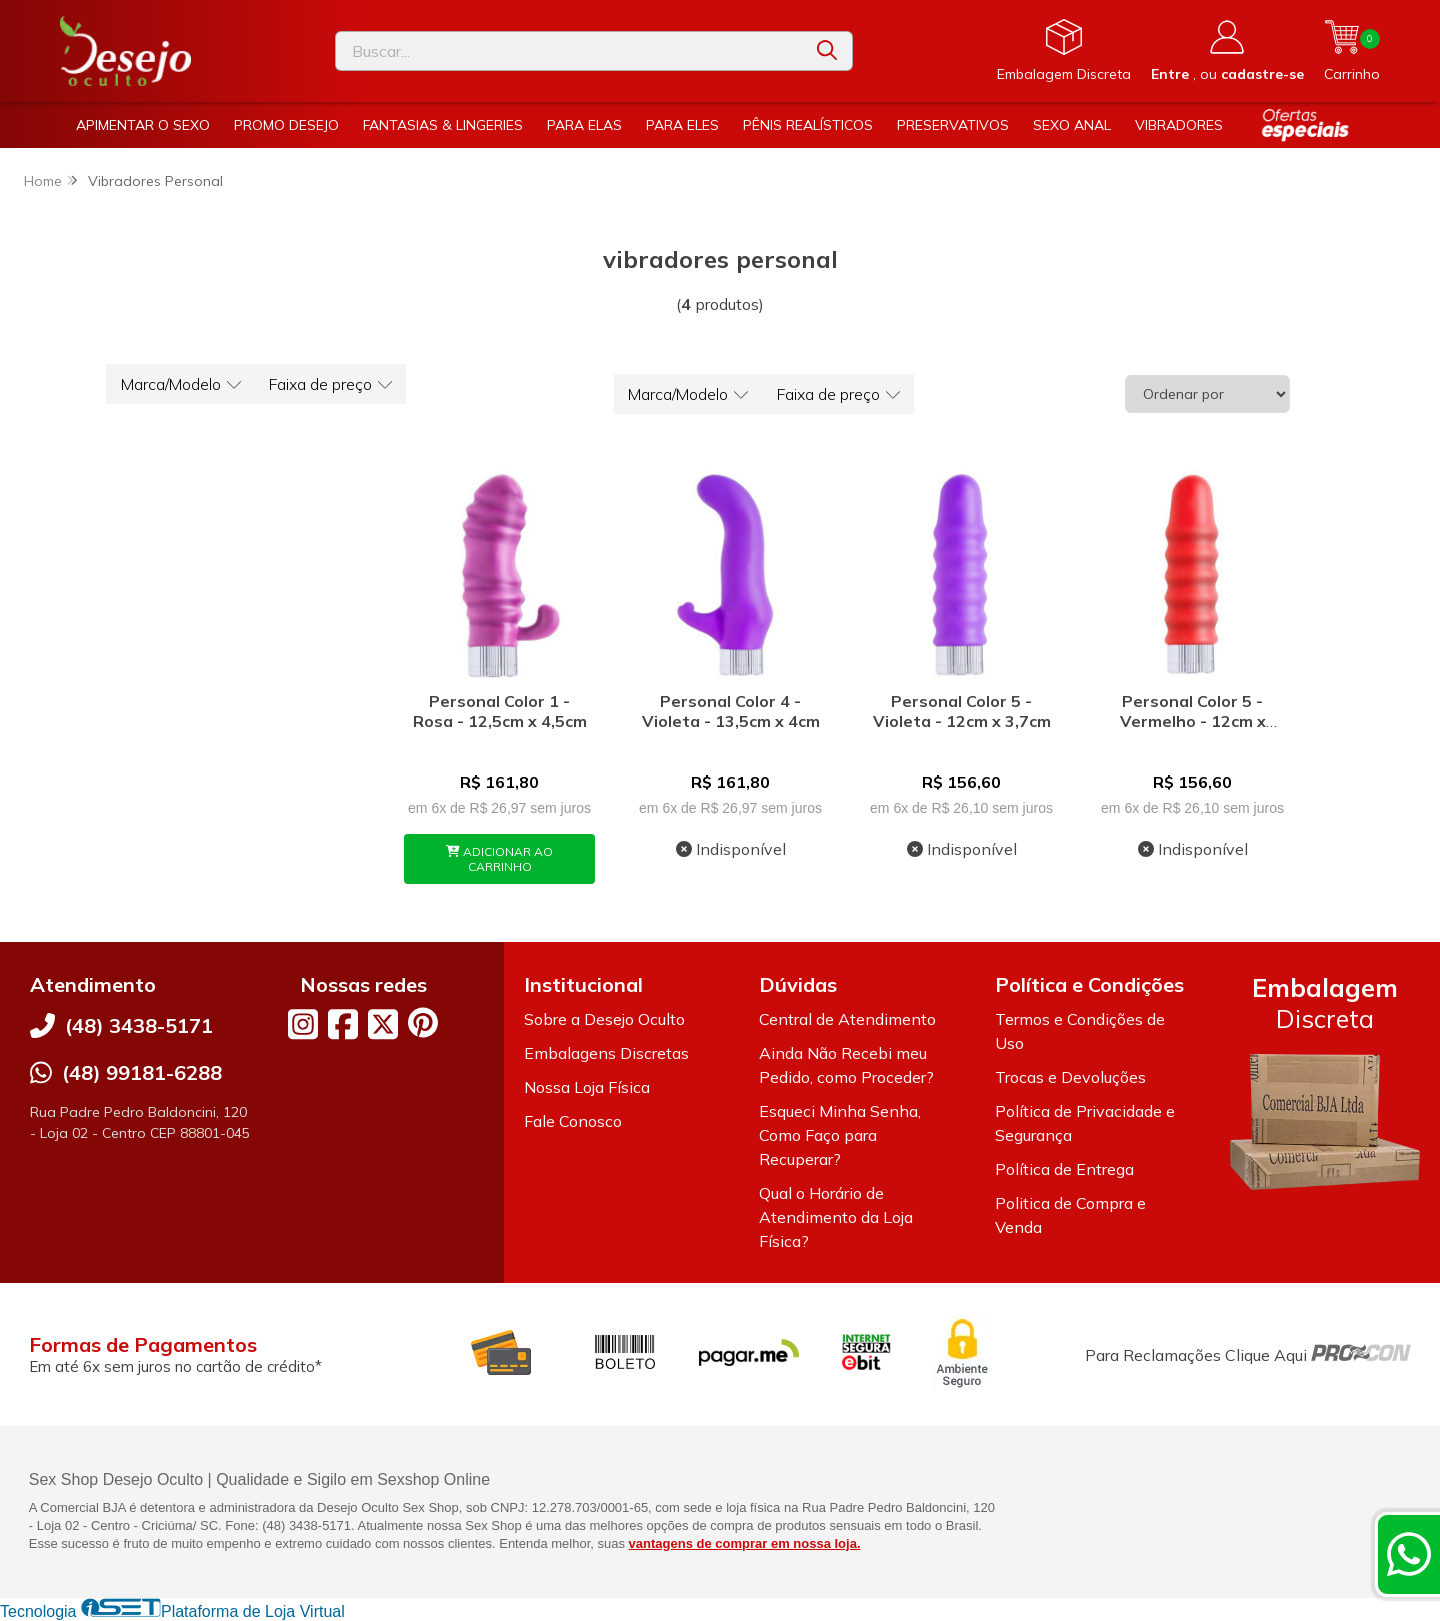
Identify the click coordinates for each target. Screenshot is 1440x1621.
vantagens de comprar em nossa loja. (745, 1543)
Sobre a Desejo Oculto (604, 1019)
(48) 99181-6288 (142, 1072)
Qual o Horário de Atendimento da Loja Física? (836, 1217)
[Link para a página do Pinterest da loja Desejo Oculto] (423, 1022)
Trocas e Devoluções (1070, 1077)
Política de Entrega (1064, 1169)
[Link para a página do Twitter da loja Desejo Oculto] (383, 1024)
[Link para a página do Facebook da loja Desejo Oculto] (343, 1024)
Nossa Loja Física (587, 1087)
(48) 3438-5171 (139, 1025)
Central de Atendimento (847, 1019)
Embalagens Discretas (606, 1053)
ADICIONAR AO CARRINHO (499, 859)
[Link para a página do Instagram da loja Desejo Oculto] (303, 1024)
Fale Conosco (573, 1121)
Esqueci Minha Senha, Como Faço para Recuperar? (840, 1135)
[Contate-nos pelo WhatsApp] (1409, 1554)
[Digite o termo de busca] (569, 51)
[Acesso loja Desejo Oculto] (1227, 51)
